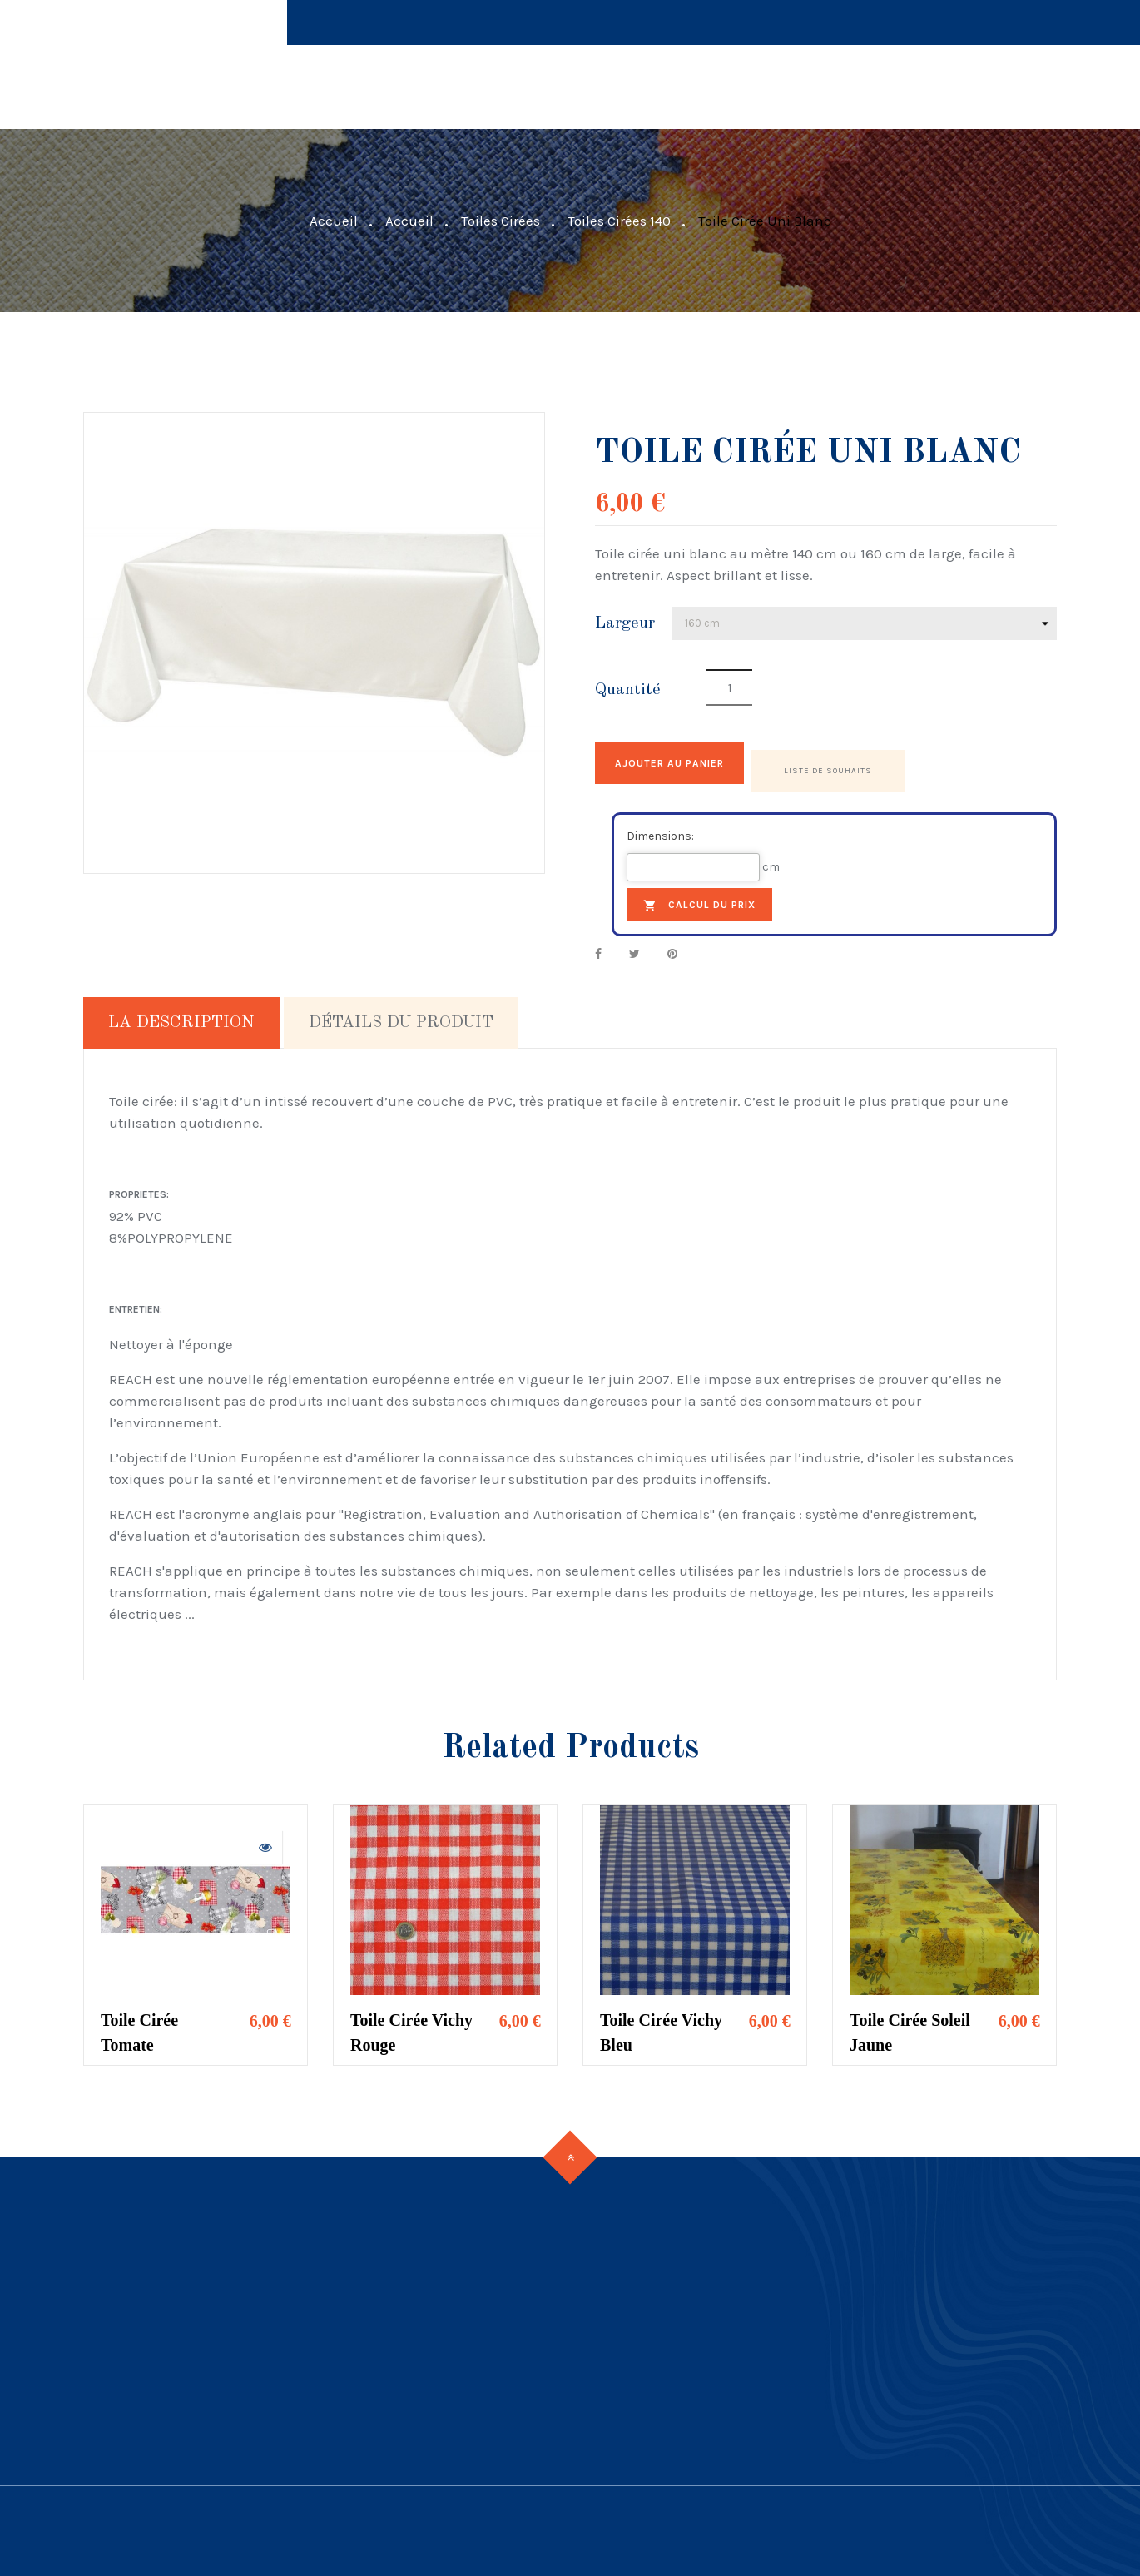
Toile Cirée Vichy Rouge (411, 2025)
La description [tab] (181, 1016)
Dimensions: (660, 828)
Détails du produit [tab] (401, 1016)
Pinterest (672, 946)
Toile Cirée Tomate (139, 2025)
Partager (598, 946)
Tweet (634, 946)
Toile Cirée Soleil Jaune (910, 2025)
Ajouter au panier (696, 763)
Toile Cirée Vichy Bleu (661, 2025)
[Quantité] (729, 687)
